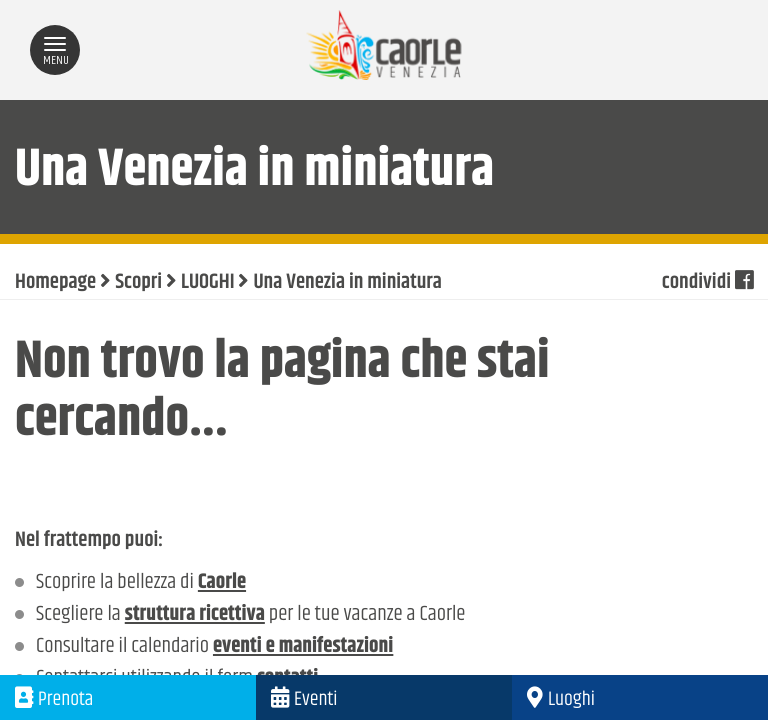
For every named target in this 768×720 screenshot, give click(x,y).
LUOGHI (207, 283)
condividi (707, 283)
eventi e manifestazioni (303, 647)
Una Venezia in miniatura (347, 283)
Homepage (55, 283)
